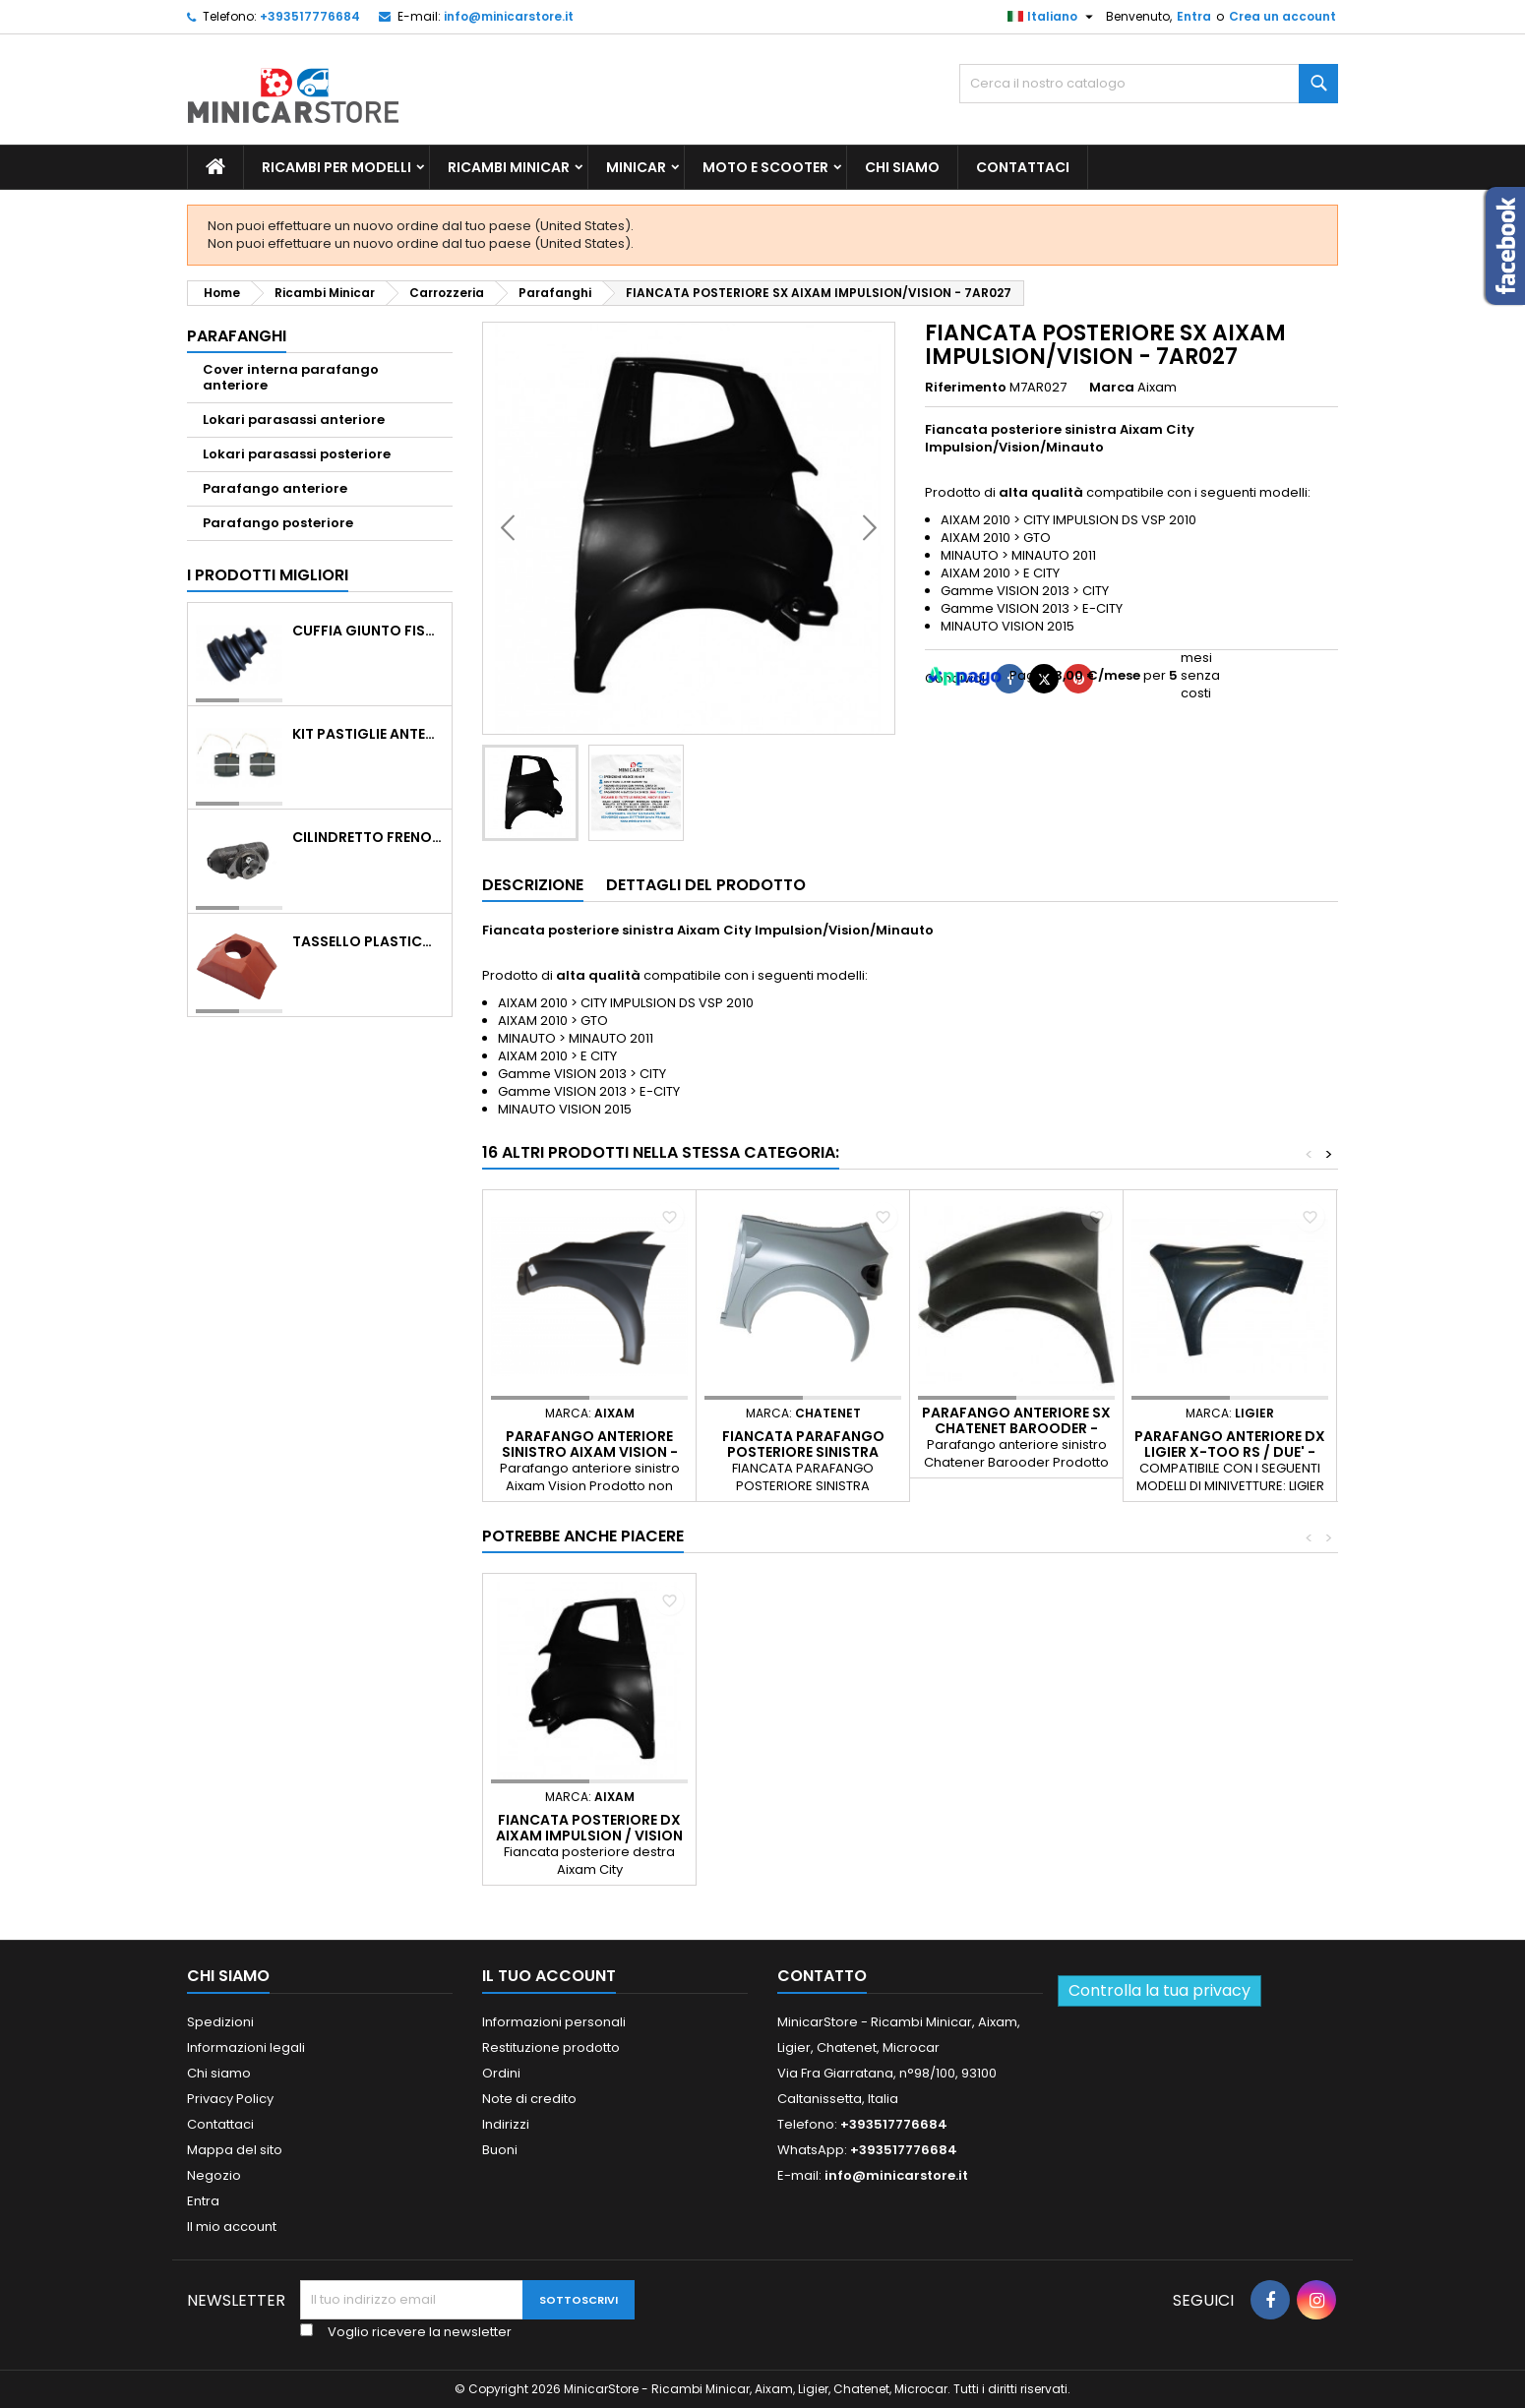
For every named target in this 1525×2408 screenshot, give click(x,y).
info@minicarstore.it (509, 16)
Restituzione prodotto (551, 2047)
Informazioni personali (554, 2022)
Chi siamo (902, 167)
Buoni (500, 2149)
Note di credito (529, 2098)
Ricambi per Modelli (336, 167)
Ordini (501, 2073)
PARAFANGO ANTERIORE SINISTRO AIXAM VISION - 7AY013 (590, 1451)
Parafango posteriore (278, 522)
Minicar (636, 167)
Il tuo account (549, 1975)
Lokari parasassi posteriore (297, 454)
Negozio (214, 2175)
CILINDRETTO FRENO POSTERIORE (368, 837)
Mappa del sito (234, 2149)
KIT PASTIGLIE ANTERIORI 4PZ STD (368, 734)
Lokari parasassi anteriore (294, 419)
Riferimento (965, 387)
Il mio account (231, 2226)
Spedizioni (220, 2022)
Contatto (822, 1975)
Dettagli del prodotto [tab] (706, 884)
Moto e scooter (765, 167)
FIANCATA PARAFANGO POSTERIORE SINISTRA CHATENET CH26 (803, 1451)
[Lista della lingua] (1052, 16)
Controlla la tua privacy (1159, 1990)
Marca (1111, 387)
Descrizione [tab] (532, 884)
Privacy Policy (230, 2098)
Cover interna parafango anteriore (291, 377)
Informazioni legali (246, 2047)
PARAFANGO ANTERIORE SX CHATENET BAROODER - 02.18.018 (1016, 1428)
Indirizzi (505, 2124)
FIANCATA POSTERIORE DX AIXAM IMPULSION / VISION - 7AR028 (589, 1835)
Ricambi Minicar (509, 167)
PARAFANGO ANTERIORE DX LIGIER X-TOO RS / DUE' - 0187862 (1229, 1451)
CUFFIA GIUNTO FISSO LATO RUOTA (368, 630)
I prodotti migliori (267, 575)
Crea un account (1282, 16)
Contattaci (1022, 167)
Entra (1194, 16)
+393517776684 (310, 16)
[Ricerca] (1148, 83)
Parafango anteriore (275, 488)
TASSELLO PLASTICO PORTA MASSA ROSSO (368, 941)
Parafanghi (236, 336)
